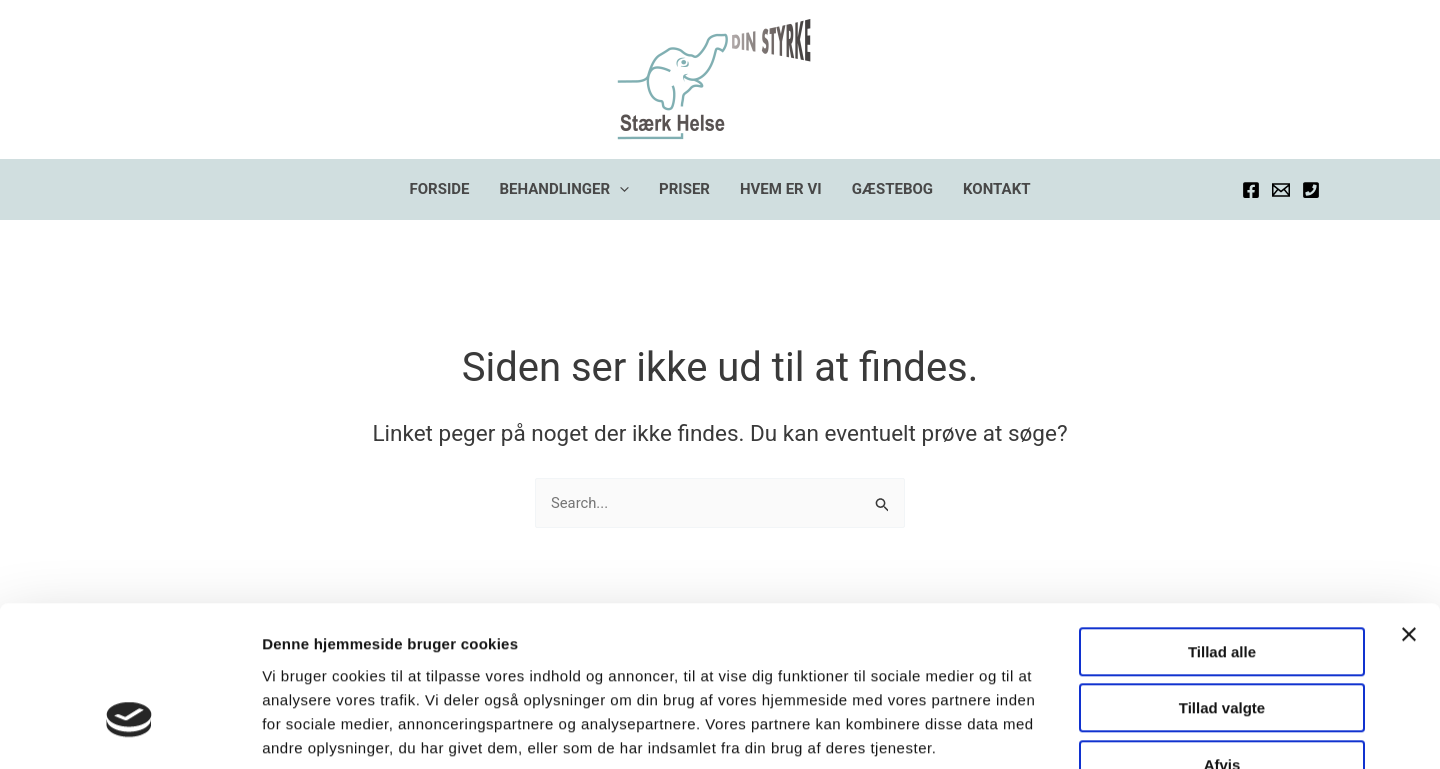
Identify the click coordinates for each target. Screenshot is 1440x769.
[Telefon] (1311, 190)
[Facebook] (1251, 190)
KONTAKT (996, 189)
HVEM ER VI (781, 189)
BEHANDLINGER (565, 189)
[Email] (1281, 190)
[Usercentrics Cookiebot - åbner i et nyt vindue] (129, 730)
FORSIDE (440, 189)
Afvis (1222, 642)
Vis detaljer (1039, 729)
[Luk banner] (1409, 512)
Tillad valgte (1222, 586)
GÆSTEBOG (892, 189)
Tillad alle (1222, 529)
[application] (619, 189)
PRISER (684, 189)
